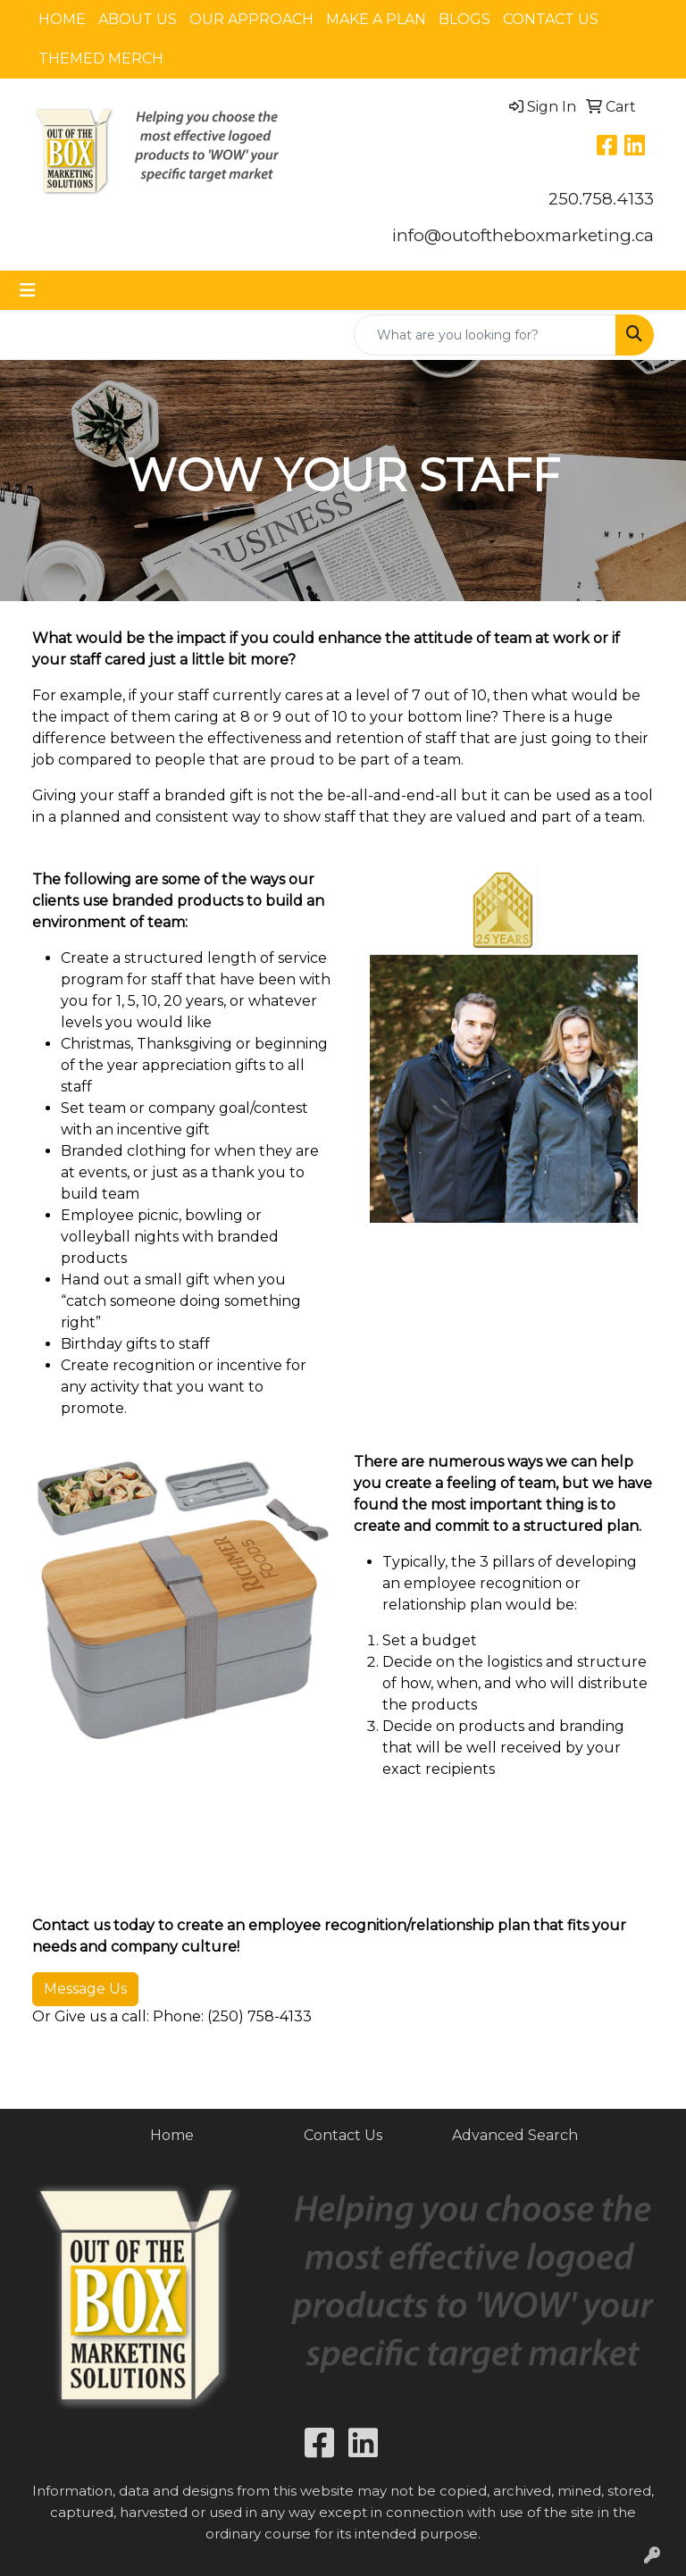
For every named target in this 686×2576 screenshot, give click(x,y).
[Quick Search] (485, 334)
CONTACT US (550, 19)
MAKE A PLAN (376, 19)
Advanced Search (515, 2135)
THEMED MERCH (100, 58)
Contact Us (343, 2135)
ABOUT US (137, 19)
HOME (62, 19)
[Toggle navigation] (27, 290)
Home (172, 2135)
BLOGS (464, 19)
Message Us (85, 1988)
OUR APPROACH (251, 19)
